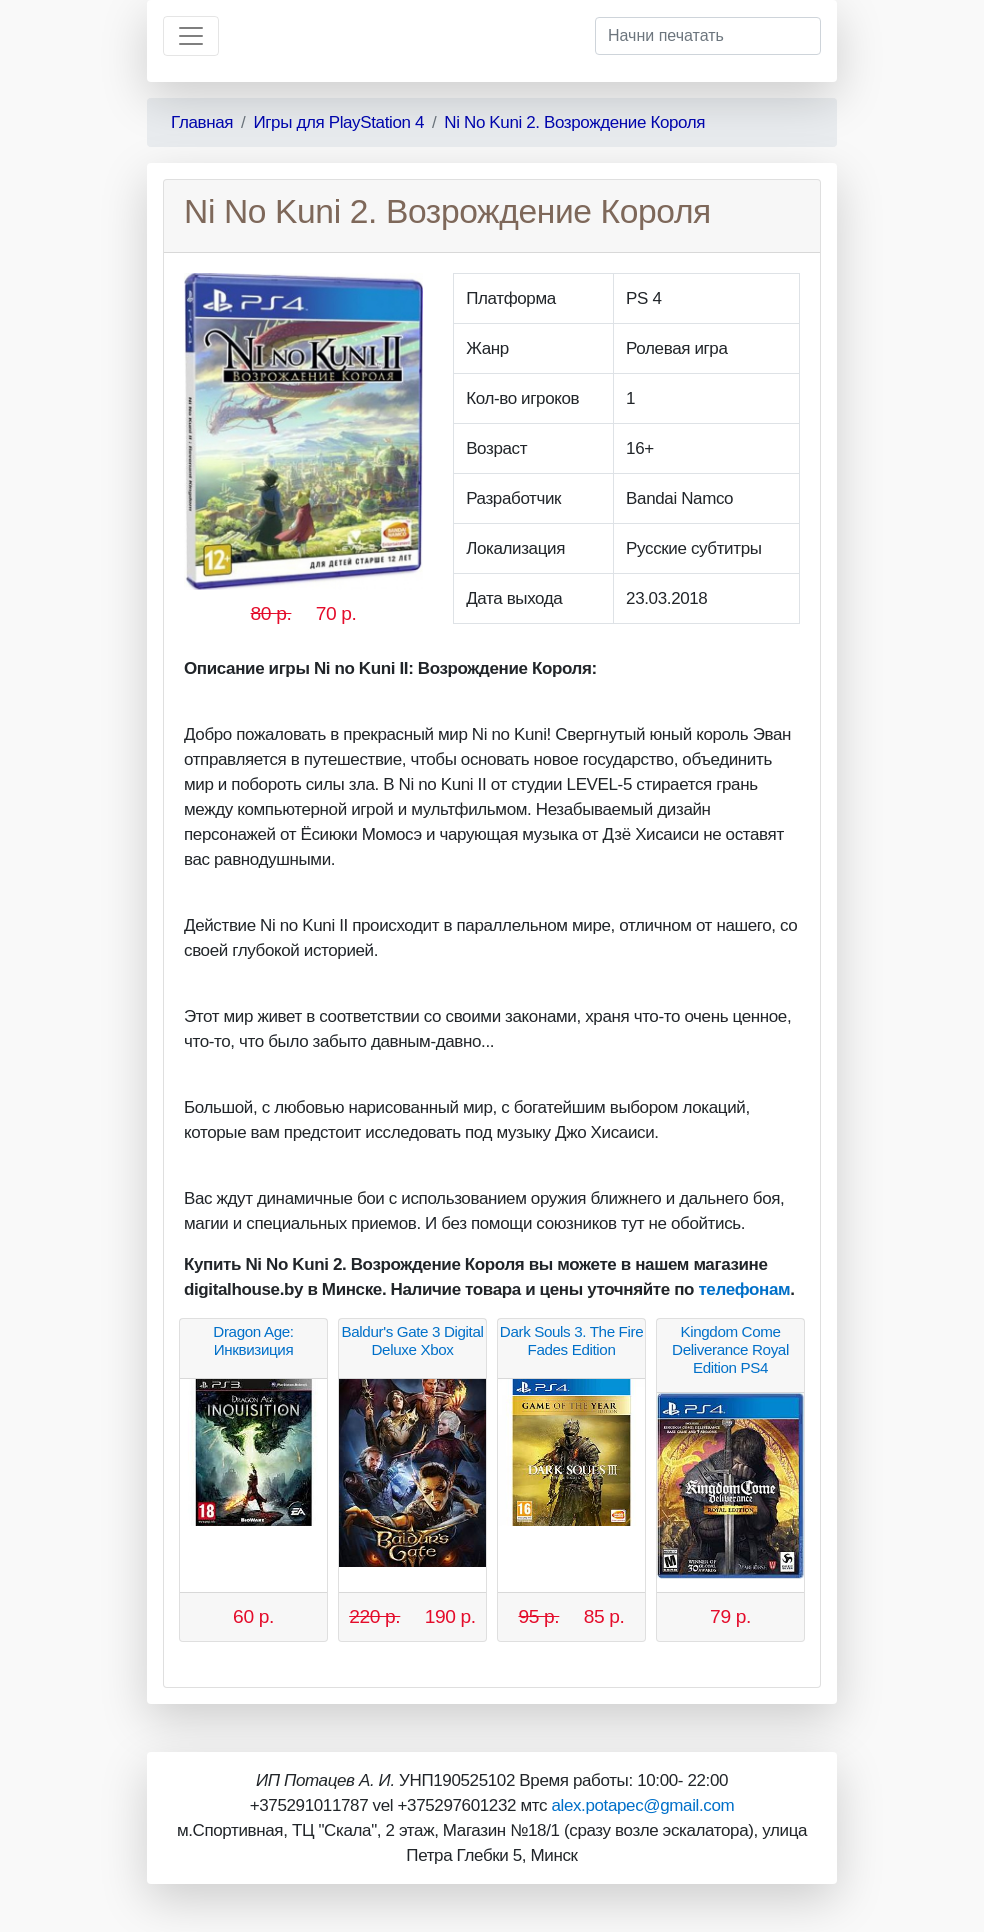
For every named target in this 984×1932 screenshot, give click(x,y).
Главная (202, 122)
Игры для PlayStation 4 (338, 122)
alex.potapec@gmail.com (642, 1805)
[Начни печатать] (708, 36)
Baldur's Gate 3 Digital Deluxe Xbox (412, 1340)
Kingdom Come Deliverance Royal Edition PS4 (730, 1349)
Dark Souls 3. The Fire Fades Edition (571, 1340)
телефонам (744, 1289)
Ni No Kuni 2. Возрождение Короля (574, 122)
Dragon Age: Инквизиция (253, 1340)
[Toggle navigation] (191, 36)
